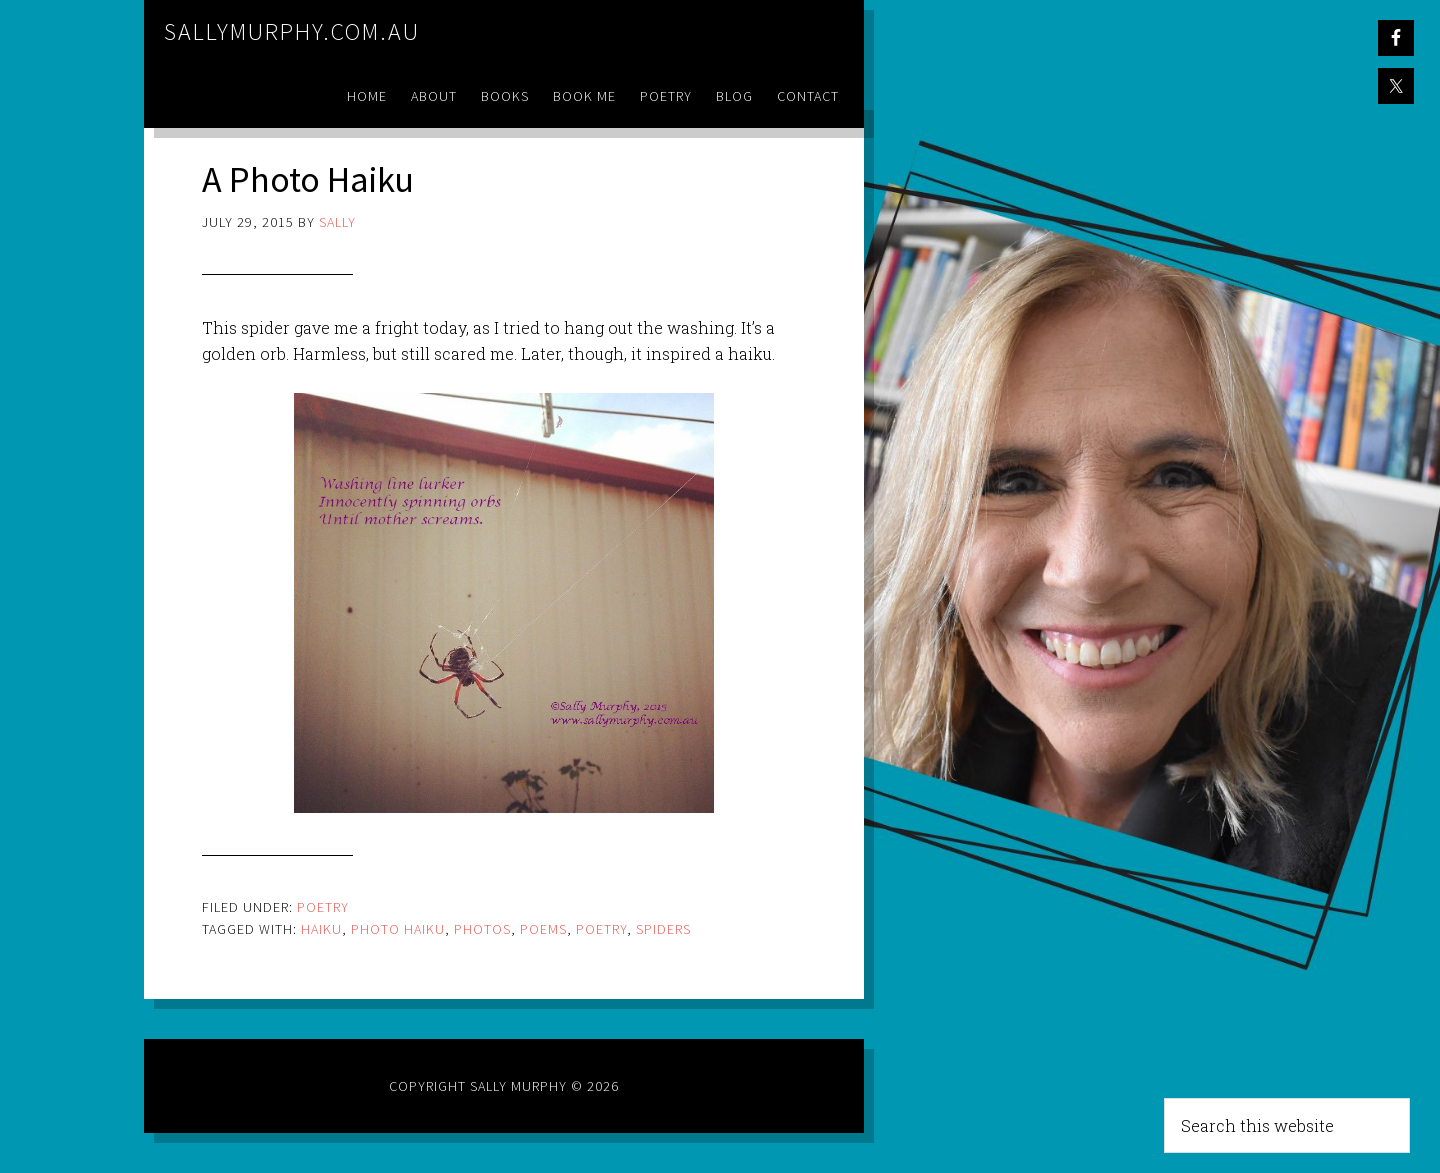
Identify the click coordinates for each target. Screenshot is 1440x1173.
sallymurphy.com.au (292, 31)
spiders (663, 929)
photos (482, 929)
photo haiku (398, 929)
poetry (601, 929)
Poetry (323, 907)
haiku (321, 929)
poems (543, 929)
